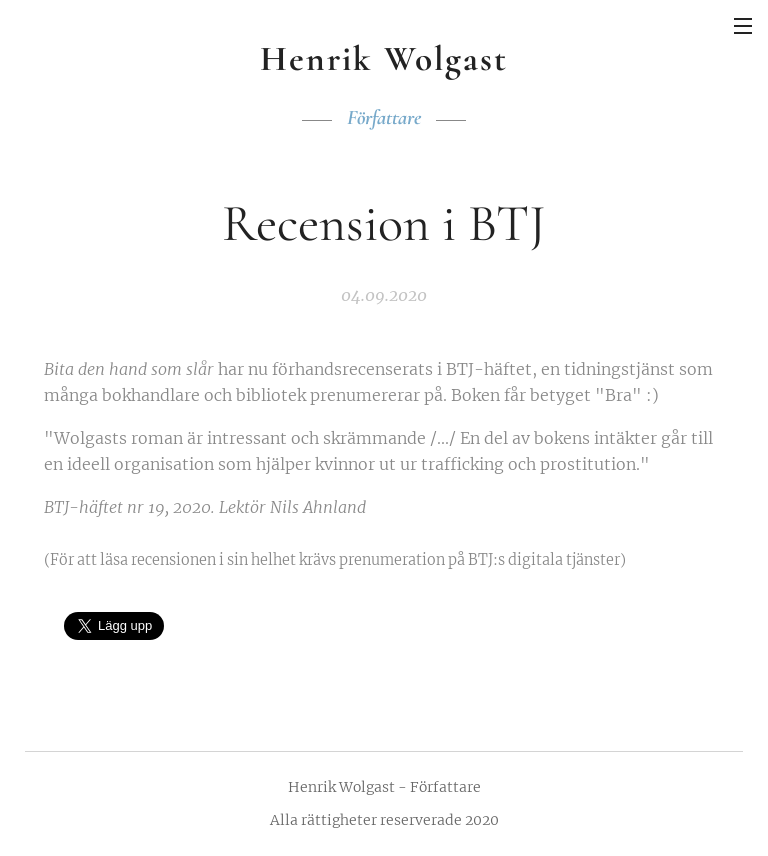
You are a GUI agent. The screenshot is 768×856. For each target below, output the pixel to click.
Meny (743, 26)
